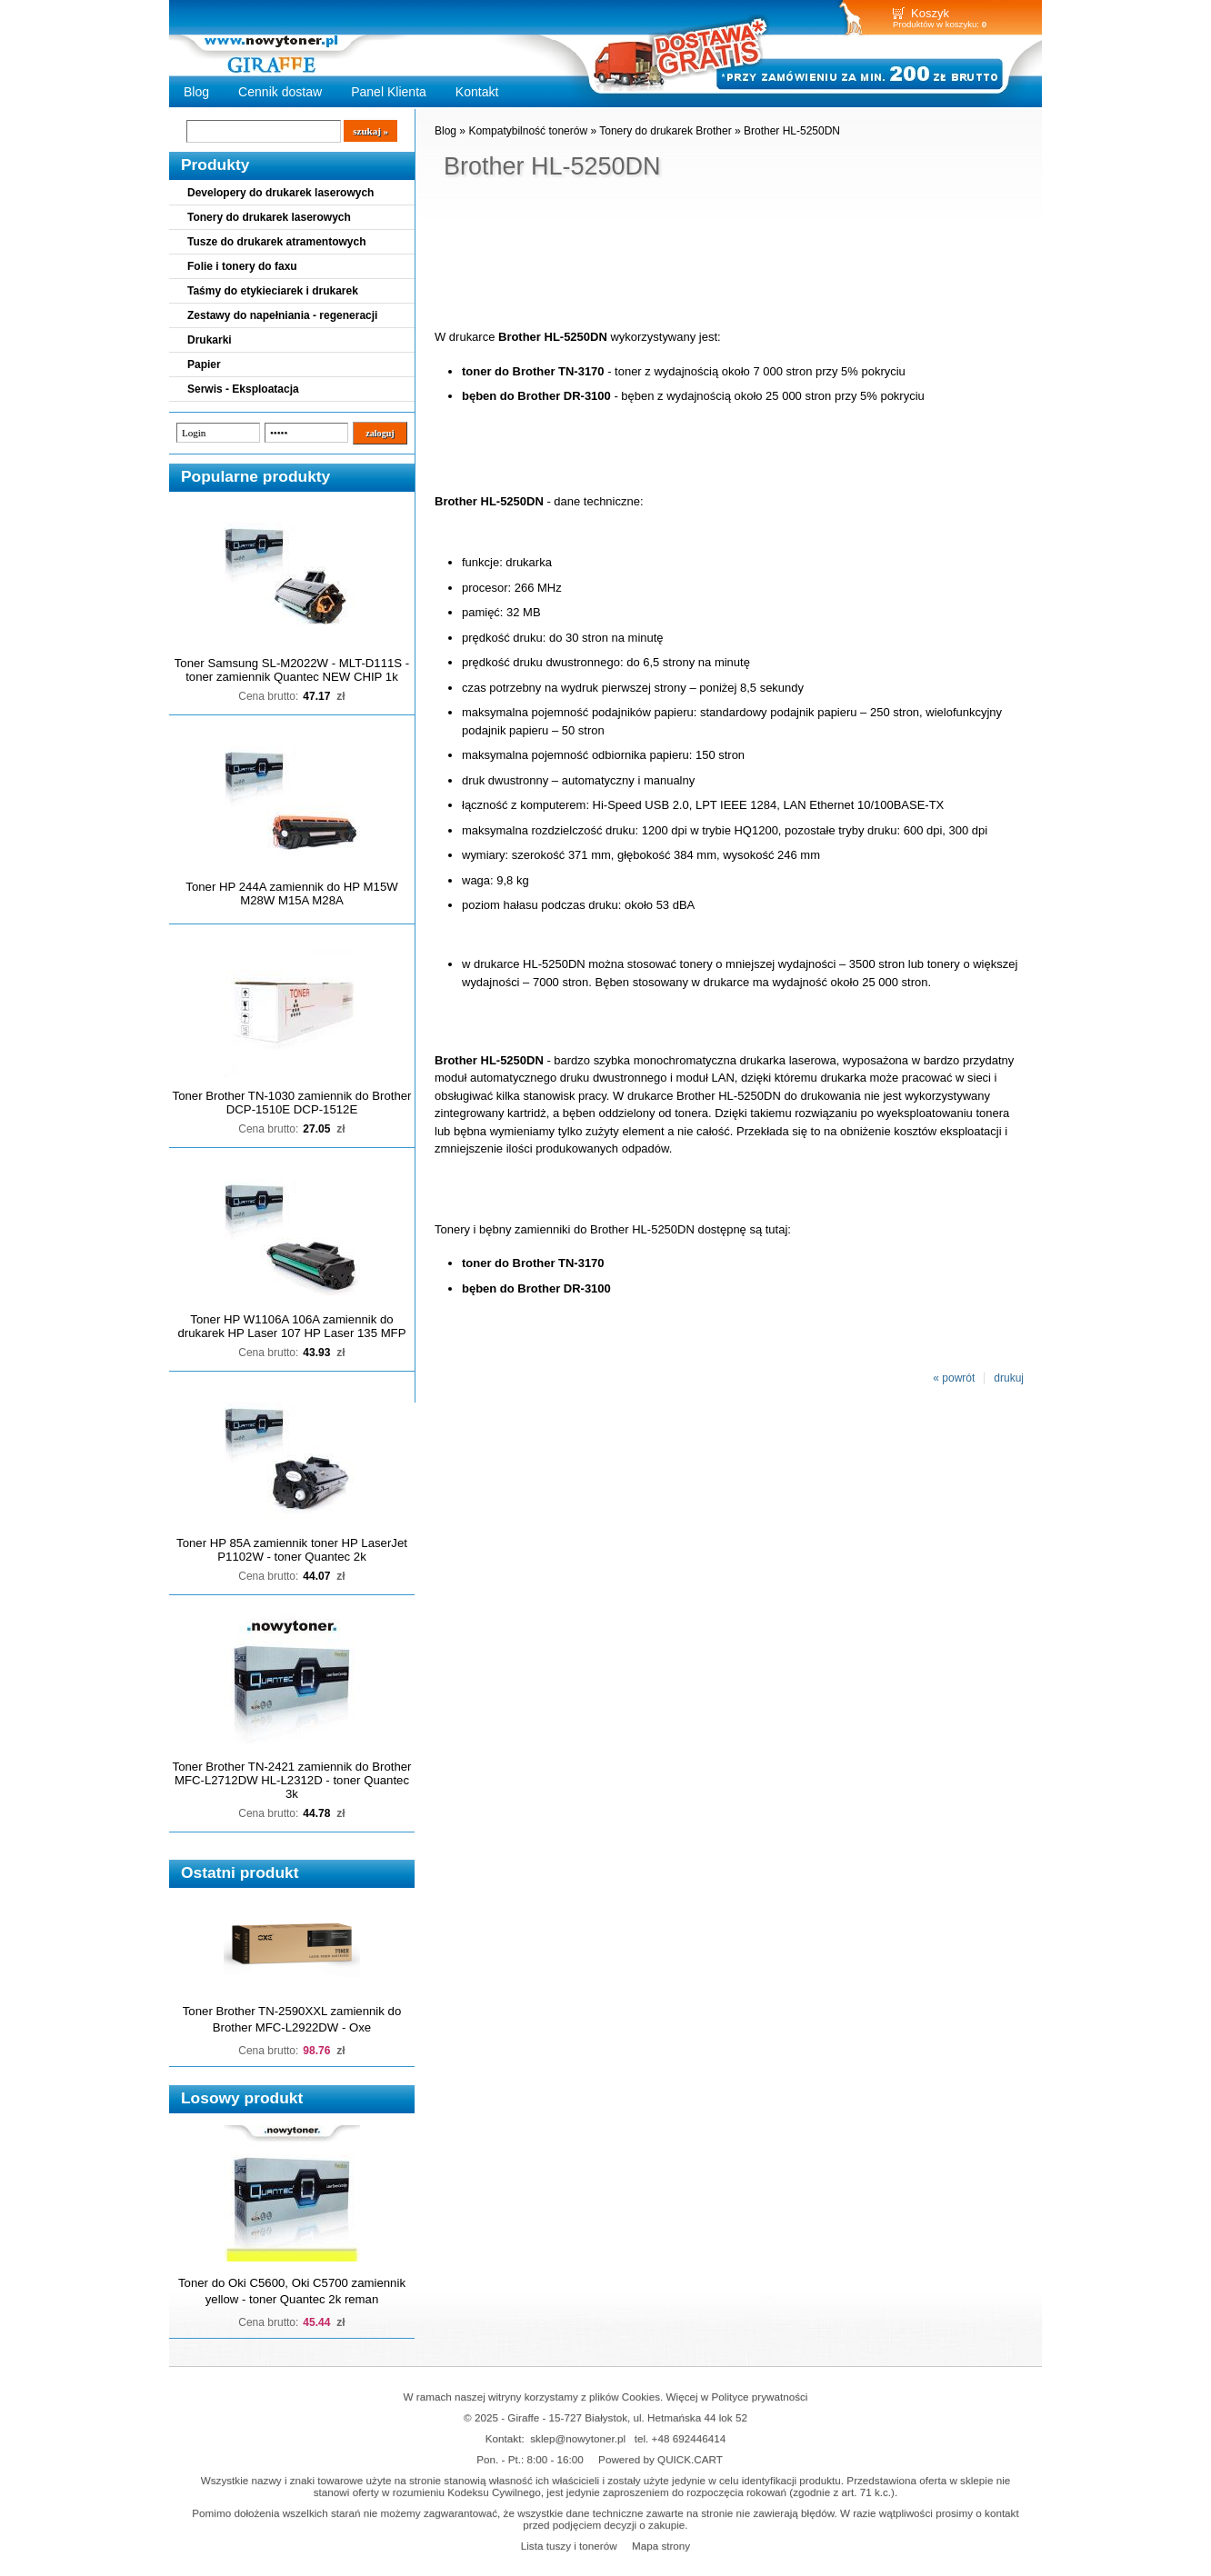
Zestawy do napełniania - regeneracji (282, 315)
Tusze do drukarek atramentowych (276, 241)
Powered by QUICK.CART (660, 2459)
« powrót (954, 1378)
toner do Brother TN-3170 (533, 371)
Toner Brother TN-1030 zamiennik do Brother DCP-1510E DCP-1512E (292, 1102)
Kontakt (477, 92)
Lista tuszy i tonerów (569, 2545)
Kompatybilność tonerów (527, 131)
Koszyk (930, 13)
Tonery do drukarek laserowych (269, 217)
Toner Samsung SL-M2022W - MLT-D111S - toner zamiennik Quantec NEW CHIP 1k (292, 670)
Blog (196, 92)
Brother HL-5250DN (792, 131)
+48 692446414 (689, 2438)
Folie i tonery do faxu (242, 266)
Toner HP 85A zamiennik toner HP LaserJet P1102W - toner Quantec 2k (291, 1549)
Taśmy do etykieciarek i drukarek (272, 291)
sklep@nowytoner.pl (578, 2438)
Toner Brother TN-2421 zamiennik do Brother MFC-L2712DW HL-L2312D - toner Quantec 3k (292, 1780)
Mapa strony (661, 2545)
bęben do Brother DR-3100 (536, 396)
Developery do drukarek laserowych (280, 192)
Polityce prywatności (760, 2396)
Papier (204, 364)
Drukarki (209, 340)
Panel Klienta (388, 92)
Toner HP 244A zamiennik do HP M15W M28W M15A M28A (291, 893)
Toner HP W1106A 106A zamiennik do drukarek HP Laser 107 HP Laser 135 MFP (292, 1326)
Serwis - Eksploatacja (243, 389)
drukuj (1009, 1378)
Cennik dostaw (280, 92)
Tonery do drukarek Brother (665, 131)
